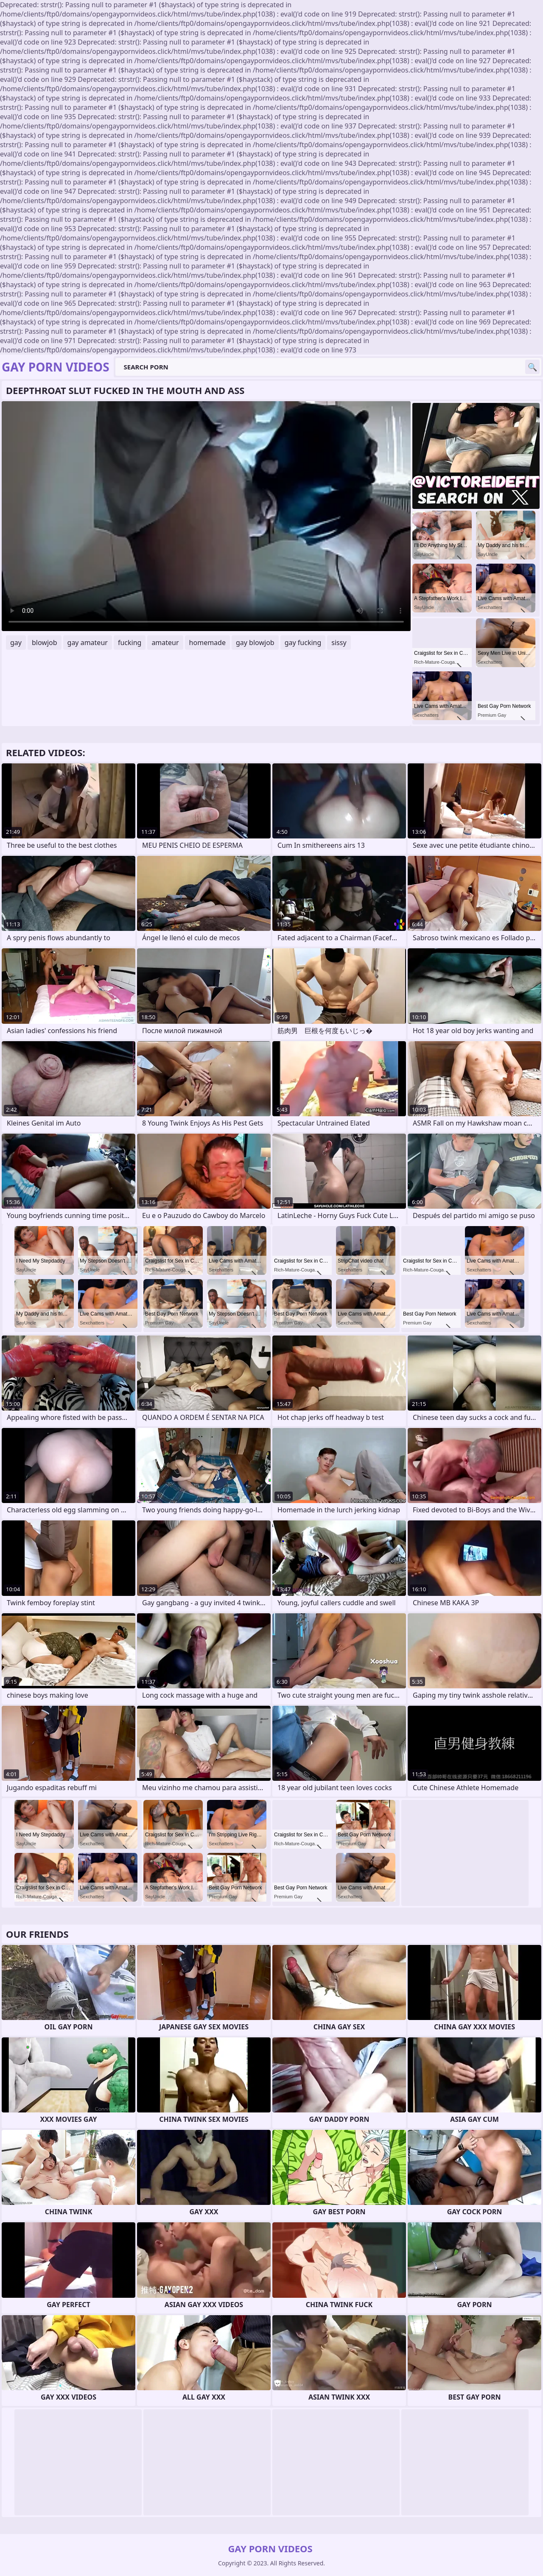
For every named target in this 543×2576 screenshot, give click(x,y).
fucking (129, 642)
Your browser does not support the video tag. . (206, 516)
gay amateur (87, 642)
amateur (165, 642)
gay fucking (303, 642)
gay (16, 642)
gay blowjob (255, 642)
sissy (338, 642)
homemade (207, 642)
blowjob (44, 642)
